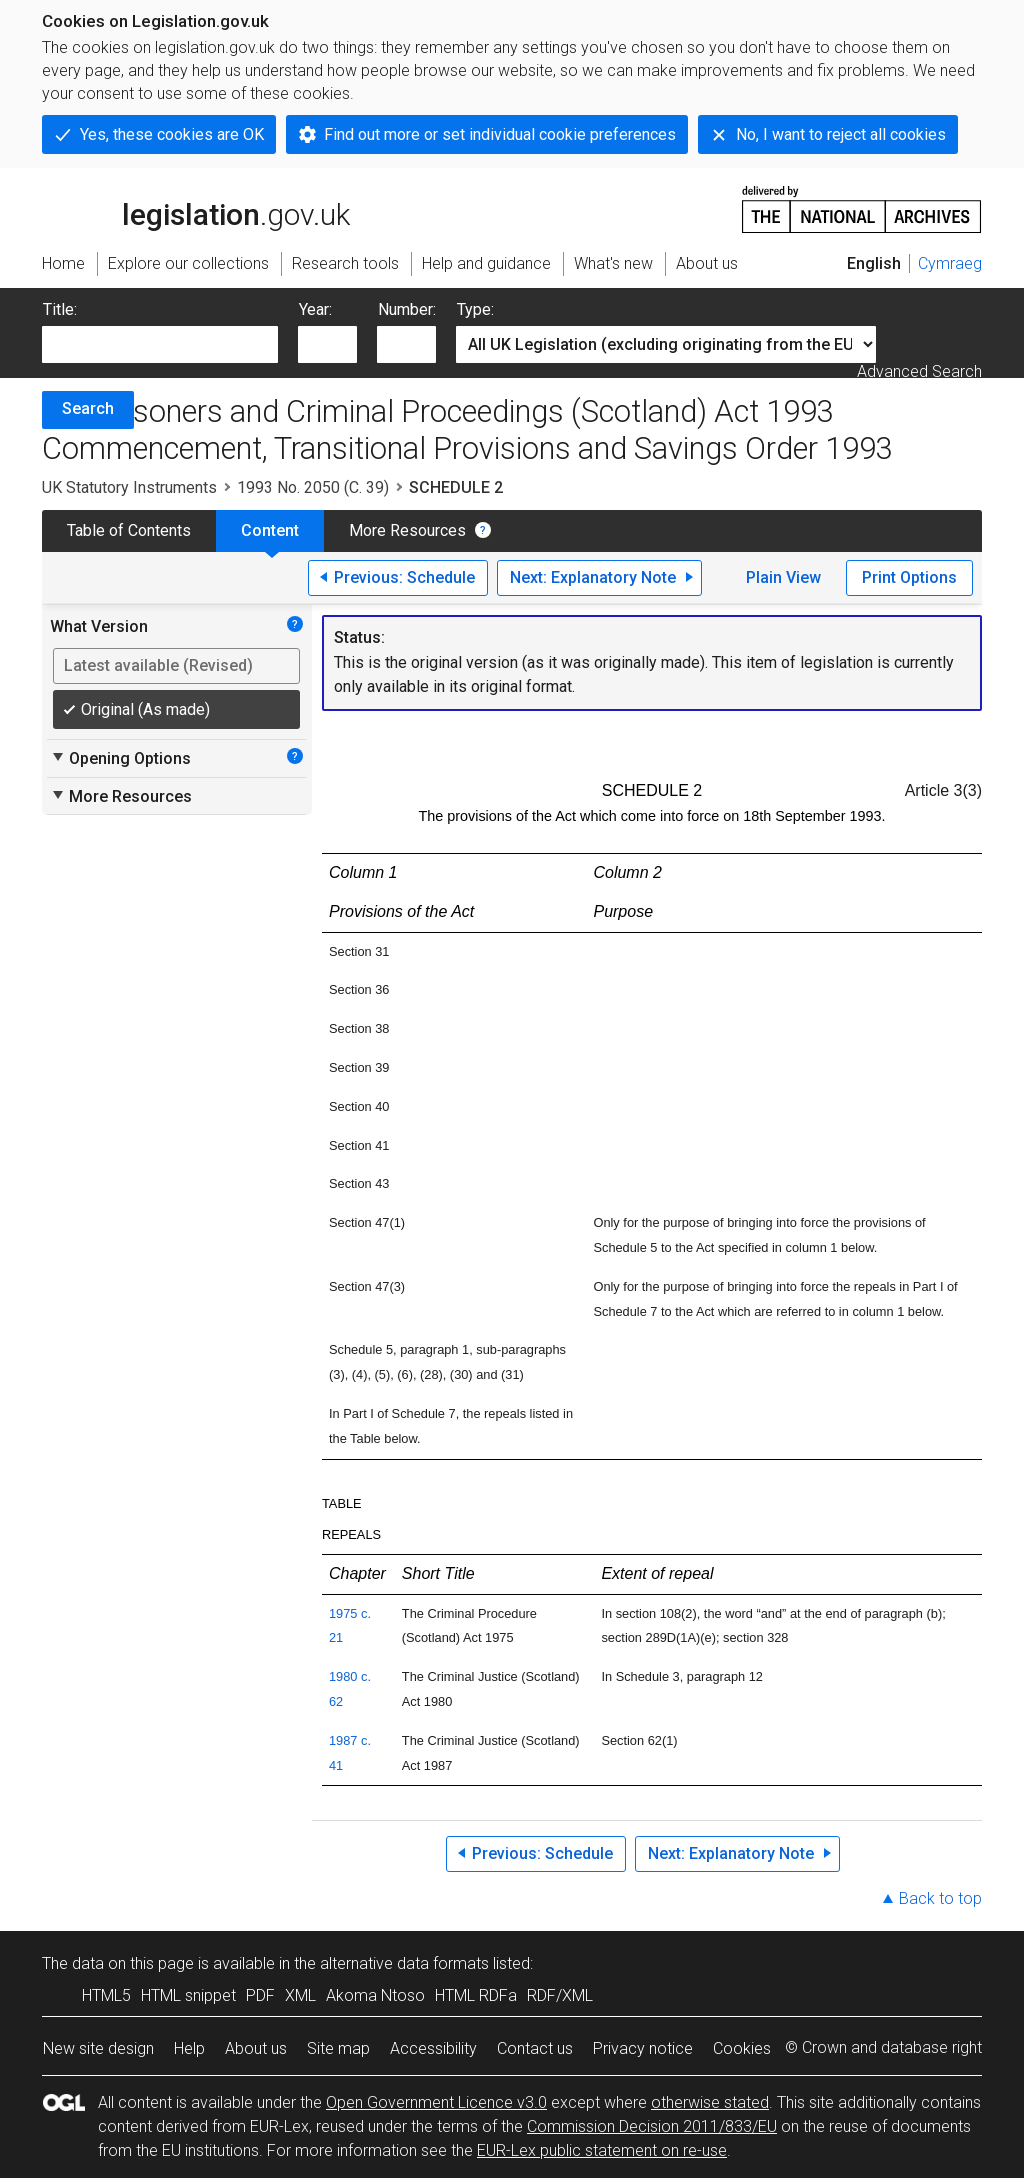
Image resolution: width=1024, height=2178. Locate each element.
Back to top (940, 1898)
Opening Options (120, 758)
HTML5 (106, 1995)
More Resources (407, 530)
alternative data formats (404, 1963)
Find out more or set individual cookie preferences (500, 134)
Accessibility (433, 2048)
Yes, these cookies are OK (172, 134)
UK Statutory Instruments (129, 487)
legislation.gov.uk (196, 208)
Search (88, 408)
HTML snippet (188, 1995)
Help (189, 2048)
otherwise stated (710, 2102)
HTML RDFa (476, 1995)
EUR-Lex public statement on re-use (602, 2150)
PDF (260, 1995)
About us (256, 2048)
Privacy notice (643, 2048)
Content (270, 530)
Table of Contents (129, 530)
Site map (338, 2048)
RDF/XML (560, 1995)
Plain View (783, 577)
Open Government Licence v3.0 (436, 2102)
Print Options (909, 577)
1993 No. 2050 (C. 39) (313, 487)
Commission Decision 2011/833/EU (652, 2126)
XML (300, 1995)
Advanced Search (919, 371)
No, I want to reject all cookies (841, 134)
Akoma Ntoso (375, 1995)
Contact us (535, 2048)
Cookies (742, 2048)
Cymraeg (950, 263)
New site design (98, 2048)
